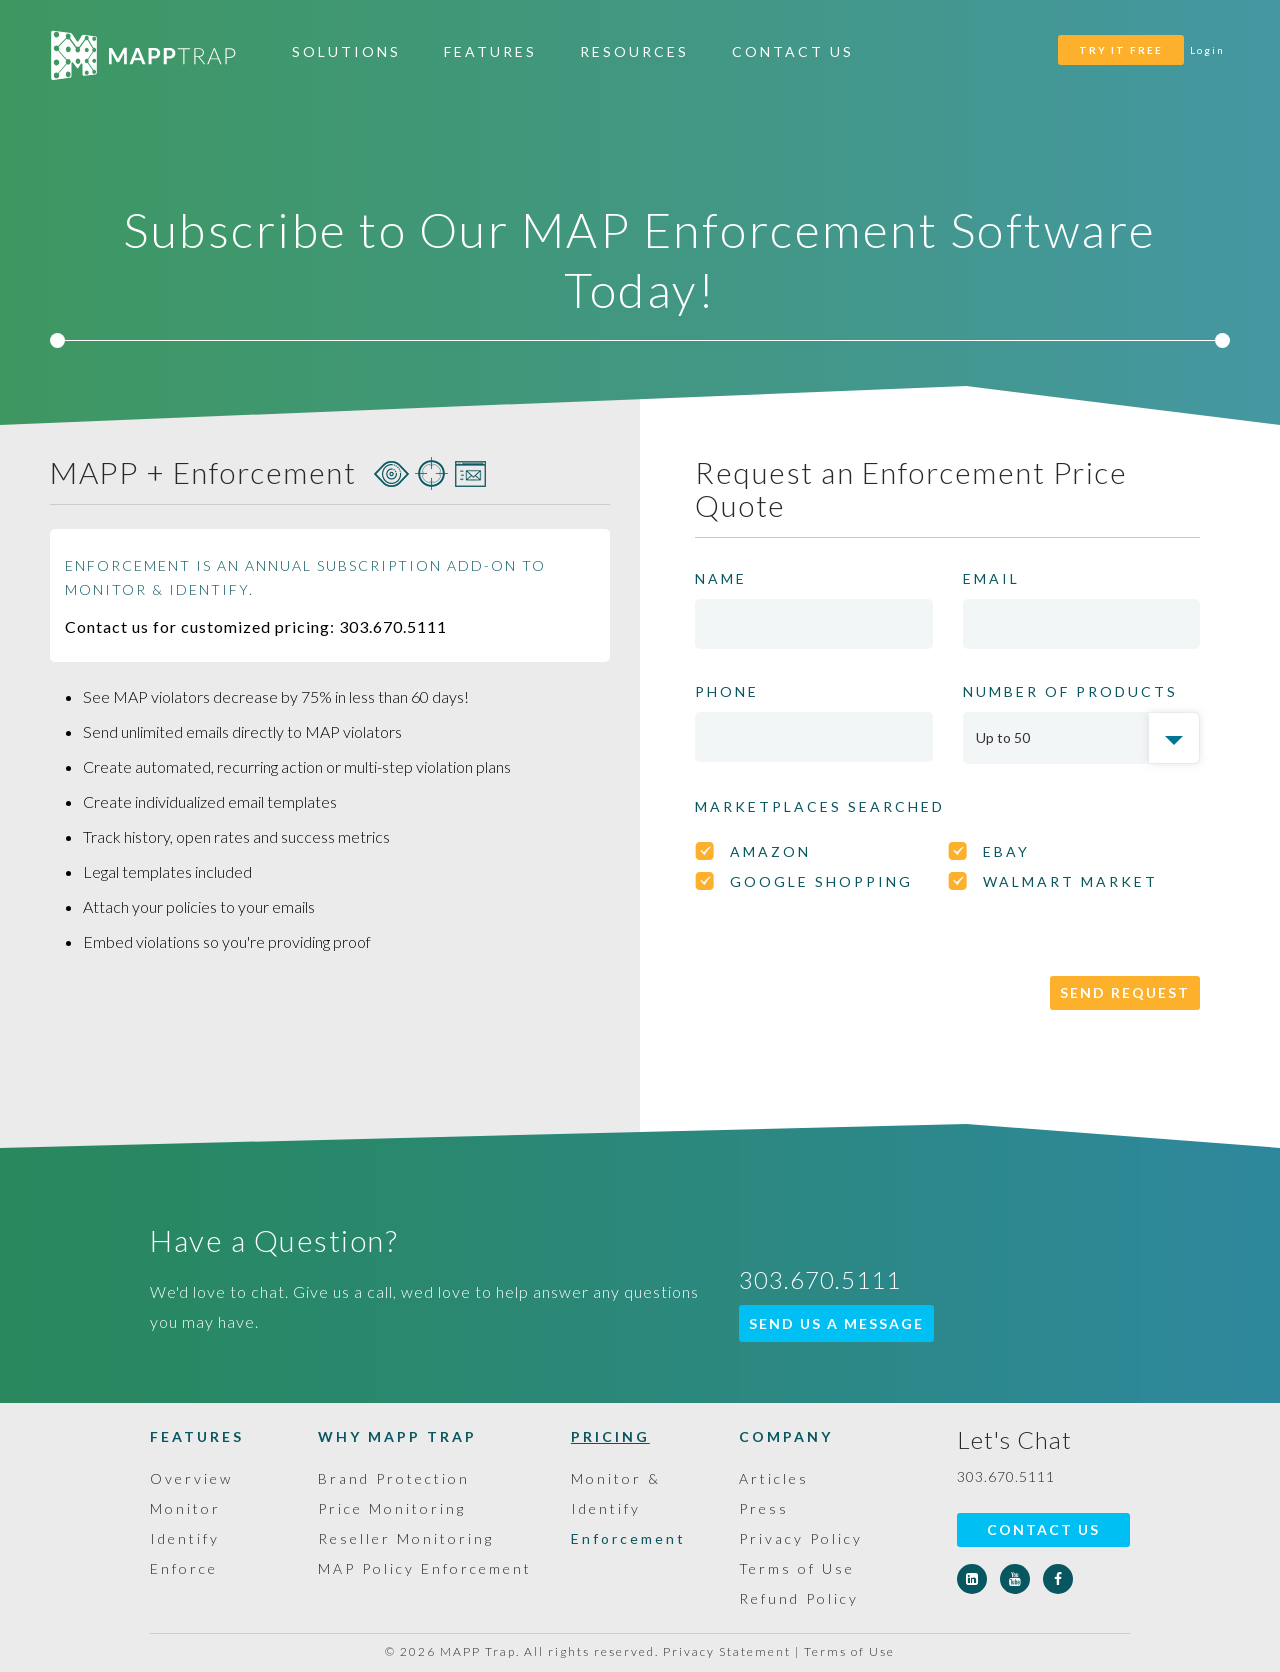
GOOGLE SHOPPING (821, 881)
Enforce (184, 1568)
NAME (721, 578)
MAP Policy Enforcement (425, 1568)
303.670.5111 (1006, 1476)
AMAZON (770, 851)
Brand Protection (394, 1478)
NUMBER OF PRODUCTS (1070, 691)
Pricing (610, 1436)
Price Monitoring (392, 1508)
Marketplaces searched (820, 806)
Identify (185, 1538)
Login (1207, 50)
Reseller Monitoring (406, 1538)
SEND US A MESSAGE (836, 1323)
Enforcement (628, 1538)
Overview (191, 1478)
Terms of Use (797, 1568)
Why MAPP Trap (397, 1436)
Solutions (346, 51)
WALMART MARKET (1070, 881)
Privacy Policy (801, 1538)
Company (786, 1436)
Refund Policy (799, 1598)
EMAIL (991, 578)
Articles (774, 1478)
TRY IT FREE (1121, 50)
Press (764, 1508)
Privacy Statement (727, 1651)
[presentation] (847, 973)
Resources (634, 51)
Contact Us (793, 51)
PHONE (727, 691)
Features (490, 51)
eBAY (1006, 851)
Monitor (185, 1508)
